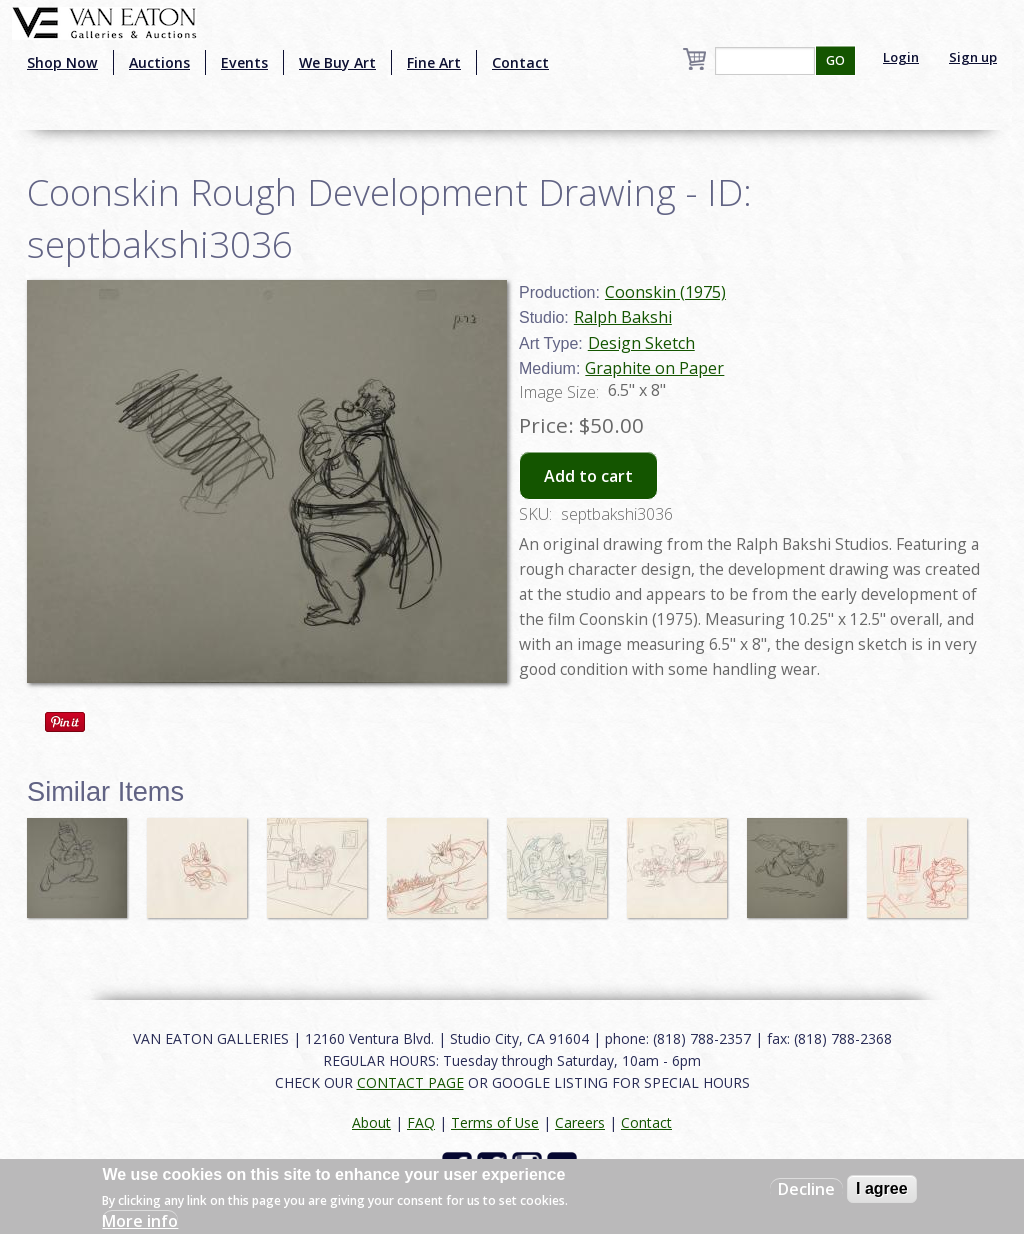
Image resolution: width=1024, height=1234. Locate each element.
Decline (806, 1189)
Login (901, 57)
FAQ (421, 1122)
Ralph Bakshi (623, 317)
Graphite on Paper (654, 368)
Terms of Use (495, 1122)
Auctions (159, 62)
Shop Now (62, 62)
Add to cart (588, 476)
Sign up (973, 57)
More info (140, 1221)
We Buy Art (337, 62)
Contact (520, 62)
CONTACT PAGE (410, 1082)
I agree (882, 1188)
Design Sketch (641, 343)
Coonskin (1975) (665, 292)
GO (835, 60)
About (371, 1122)
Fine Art (434, 62)
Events (244, 62)
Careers (580, 1122)
